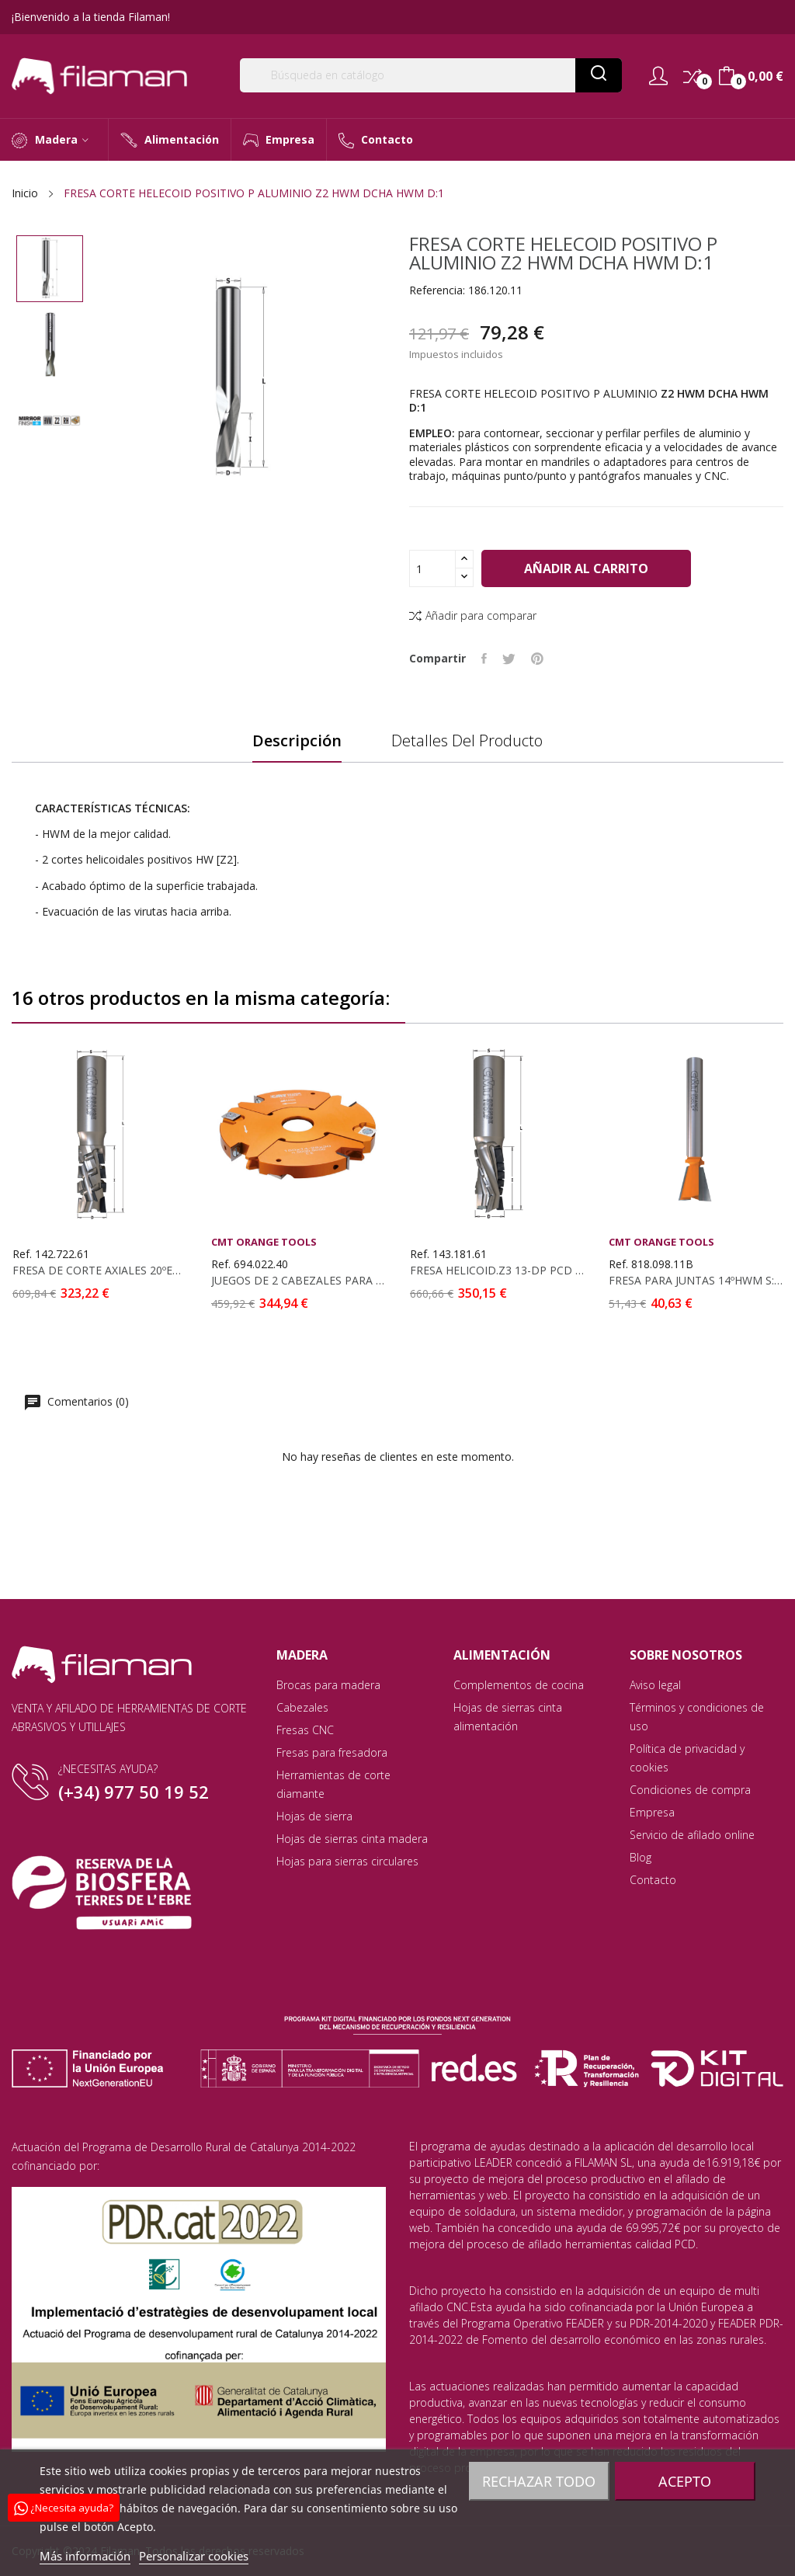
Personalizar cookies (193, 2556)
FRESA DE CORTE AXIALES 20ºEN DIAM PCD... (99, 1271)
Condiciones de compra (690, 1789)
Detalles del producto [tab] (467, 741)
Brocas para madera (328, 1684)
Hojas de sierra (314, 1816)
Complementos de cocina (518, 1684)
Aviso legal (655, 1684)
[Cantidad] (432, 568)
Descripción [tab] (297, 741)
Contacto (653, 1879)
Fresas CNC (305, 1730)
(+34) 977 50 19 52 (133, 1791)
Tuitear (509, 658)
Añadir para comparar (472, 615)
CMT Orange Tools (264, 1242)
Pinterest (537, 658)
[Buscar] (431, 75)
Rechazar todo (538, 2481)
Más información (85, 2556)
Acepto (684, 2481)
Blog (640, 1857)
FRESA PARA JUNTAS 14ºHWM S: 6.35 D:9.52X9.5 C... (696, 1281)
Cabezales (302, 1707)
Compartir (484, 658)
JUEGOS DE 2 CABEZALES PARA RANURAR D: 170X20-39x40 (298, 1281)
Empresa (652, 1812)
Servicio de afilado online (692, 1834)
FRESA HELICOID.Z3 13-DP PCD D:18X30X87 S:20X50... (497, 1271)
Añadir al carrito (586, 568)
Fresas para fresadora (331, 1752)
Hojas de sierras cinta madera (352, 1838)
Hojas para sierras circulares (347, 1861)
